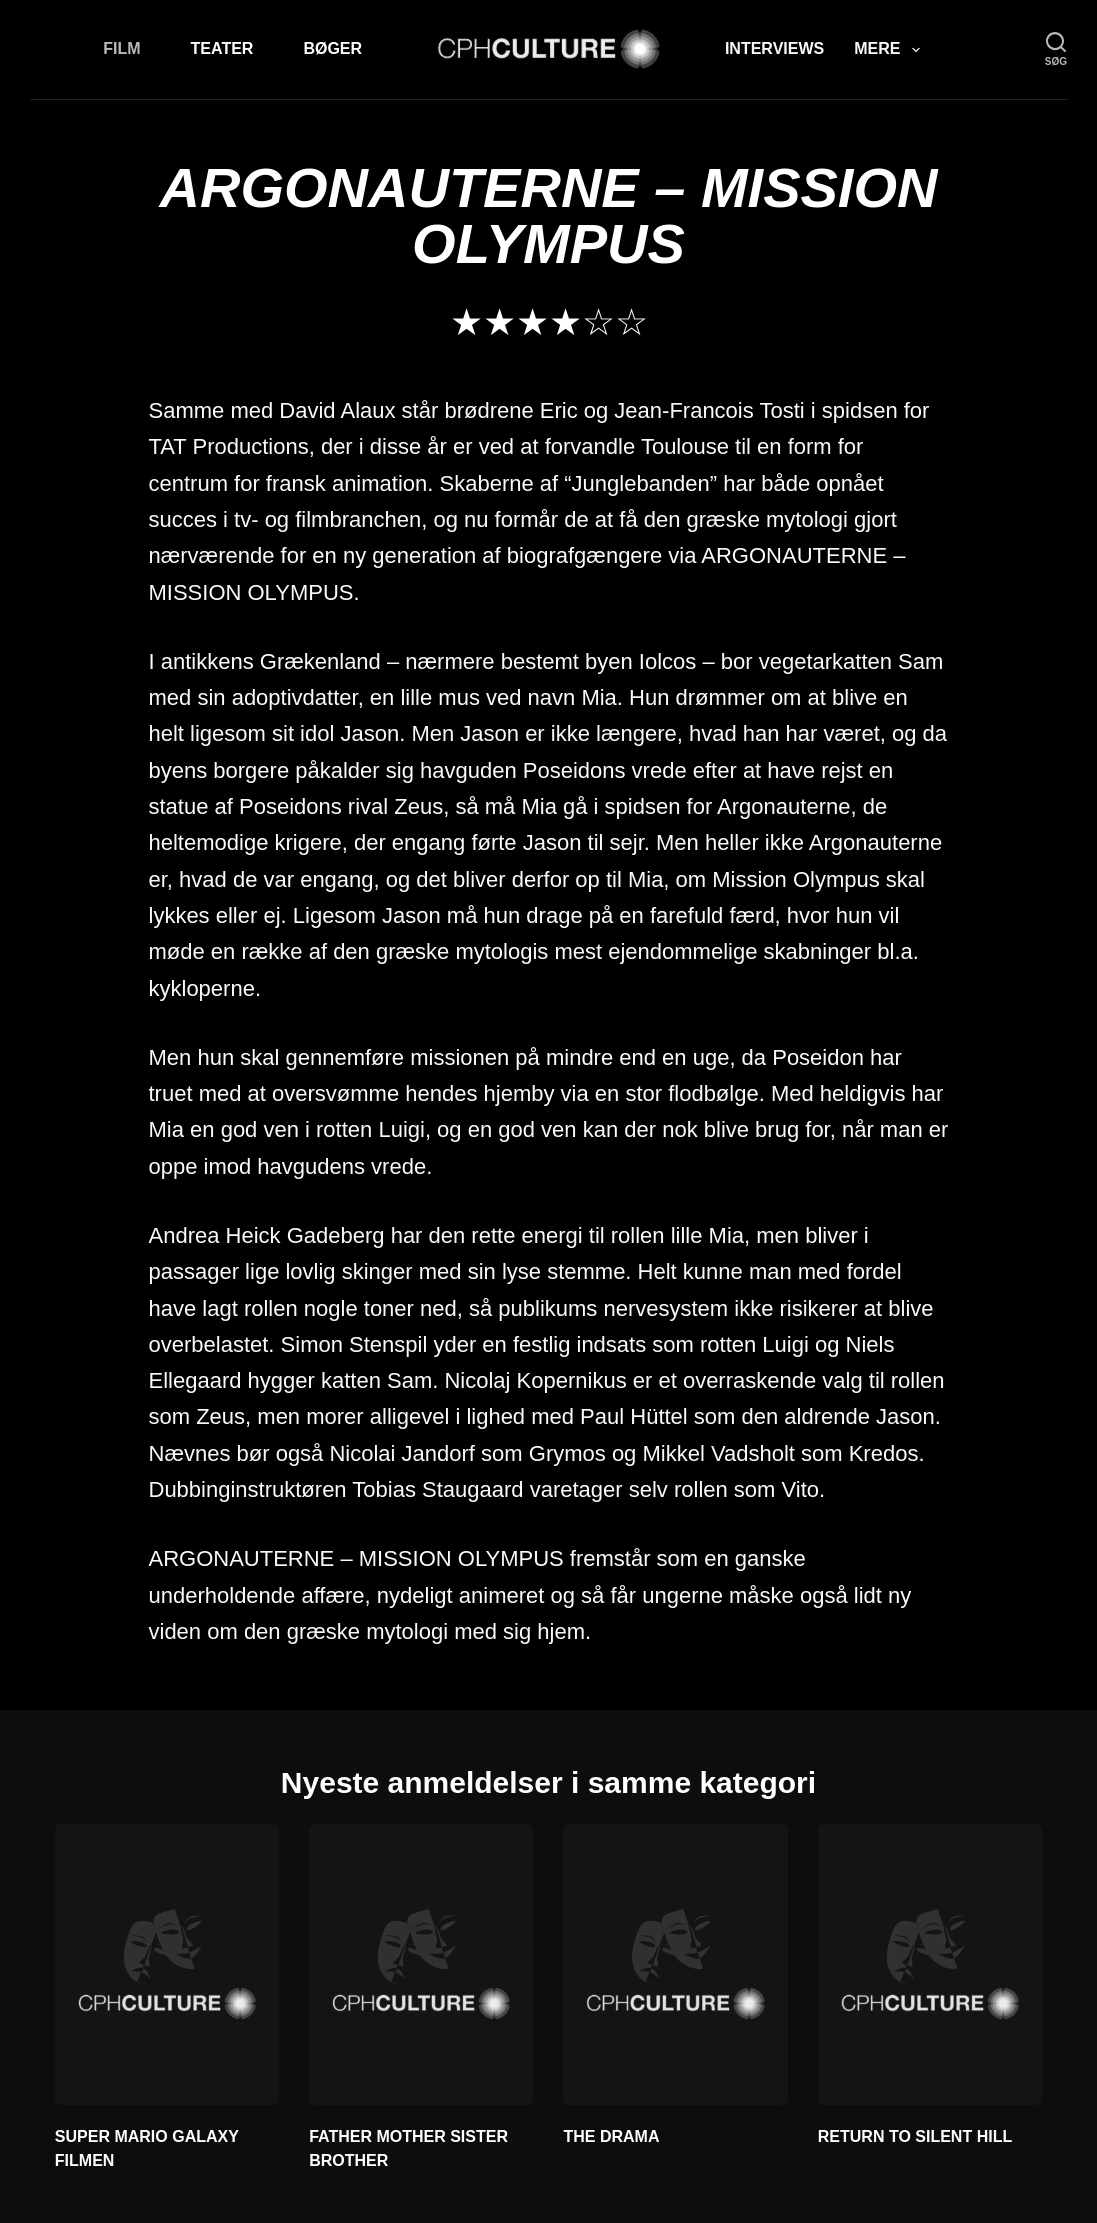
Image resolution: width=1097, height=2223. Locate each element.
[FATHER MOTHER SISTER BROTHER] (421, 1964)
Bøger (332, 48)
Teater (222, 48)
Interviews (774, 48)
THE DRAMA (611, 2136)
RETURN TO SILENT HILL (915, 2136)
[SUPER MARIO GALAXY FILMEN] (167, 1964)
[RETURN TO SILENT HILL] (930, 1964)
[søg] (1056, 49)
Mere (890, 50)
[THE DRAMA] (675, 1964)
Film (121, 48)
